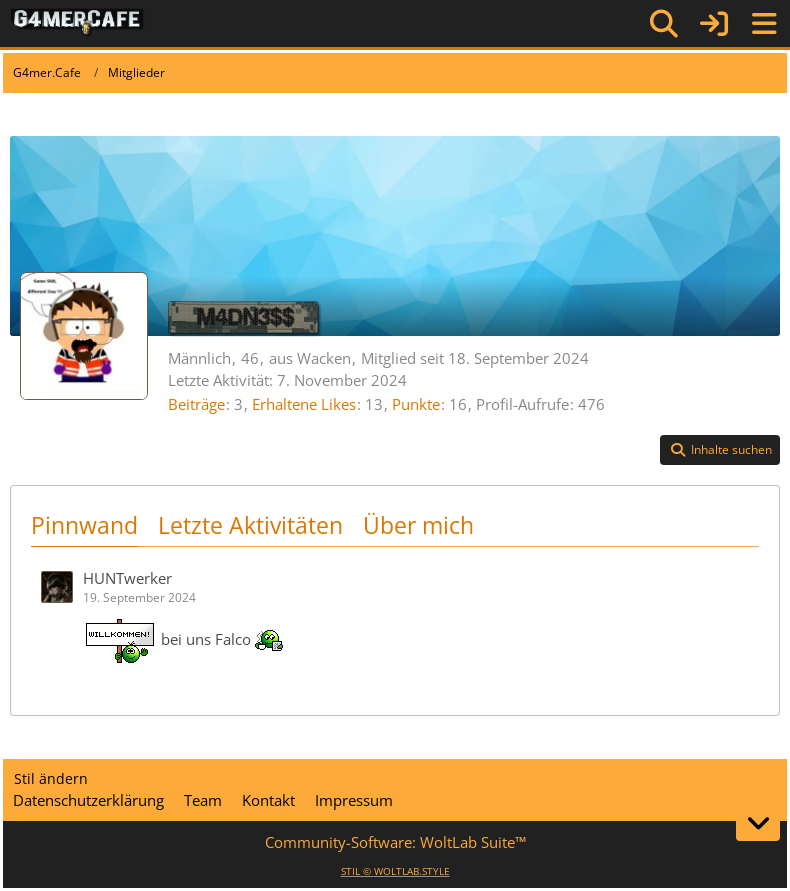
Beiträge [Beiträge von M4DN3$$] (196, 404)
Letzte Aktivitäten (250, 525)
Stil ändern (51, 778)
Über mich (418, 525)
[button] (720, 450)
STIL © (395, 871)
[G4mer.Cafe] (77, 23)
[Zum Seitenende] (758, 823)
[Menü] (764, 24)
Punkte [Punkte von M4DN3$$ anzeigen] (416, 404)
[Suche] (664, 24)
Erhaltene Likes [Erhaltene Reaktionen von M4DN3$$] (304, 404)
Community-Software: (395, 842)
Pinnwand (84, 525)
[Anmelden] (714, 23)
